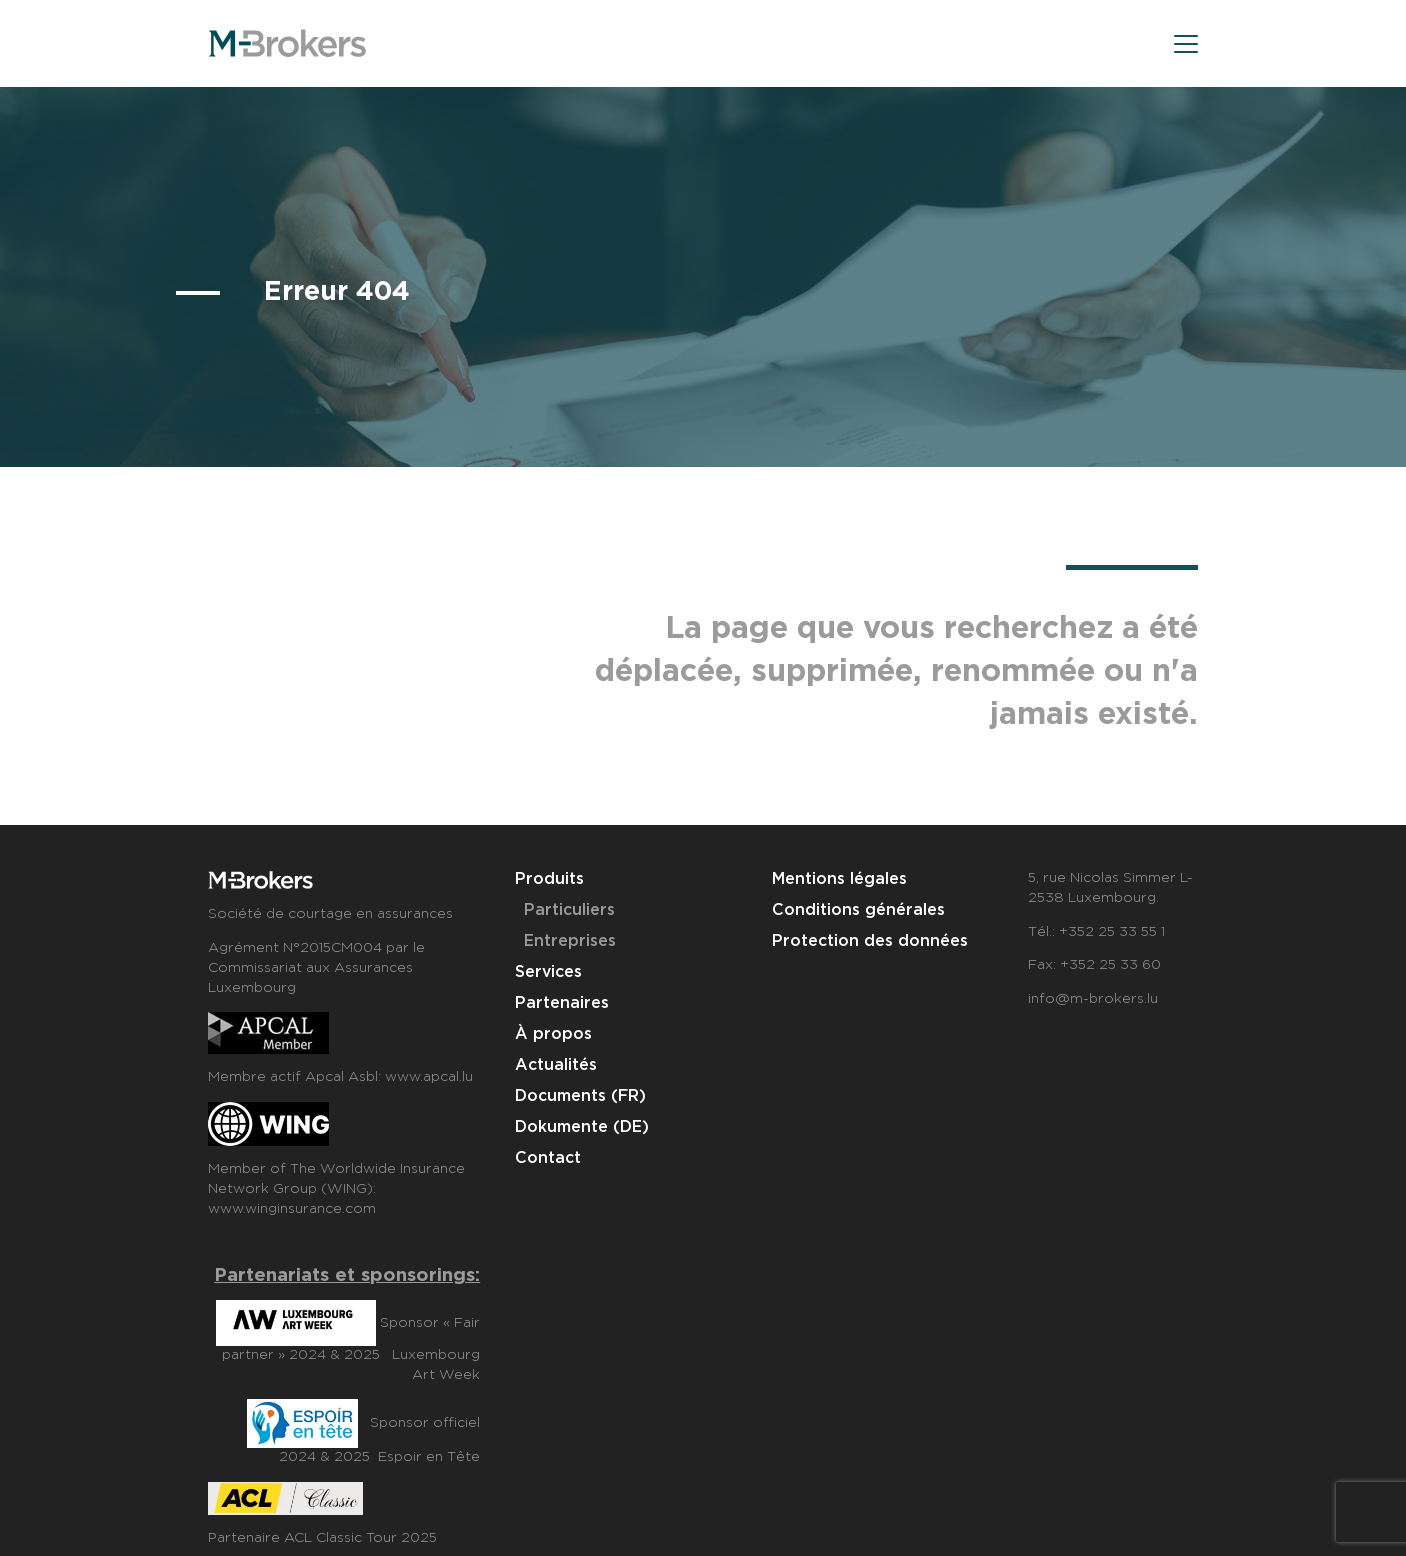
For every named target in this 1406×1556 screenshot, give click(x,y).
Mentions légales (839, 879)
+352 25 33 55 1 (1112, 932)
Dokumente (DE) (582, 1127)
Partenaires (562, 1003)
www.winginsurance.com (292, 1209)
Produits (549, 879)
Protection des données (870, 941)
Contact (548, 1158)
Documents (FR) (580, 1096)
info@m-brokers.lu (1093, 999)
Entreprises (570, 941)
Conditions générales (858, 910)
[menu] (1186, 47)
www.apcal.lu (429, 1077)
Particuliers (569, 910)
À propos (553, 1034)
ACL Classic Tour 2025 (360, 1538)
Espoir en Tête (429, 1457)
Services (548, 972)
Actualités (556, 1065)
